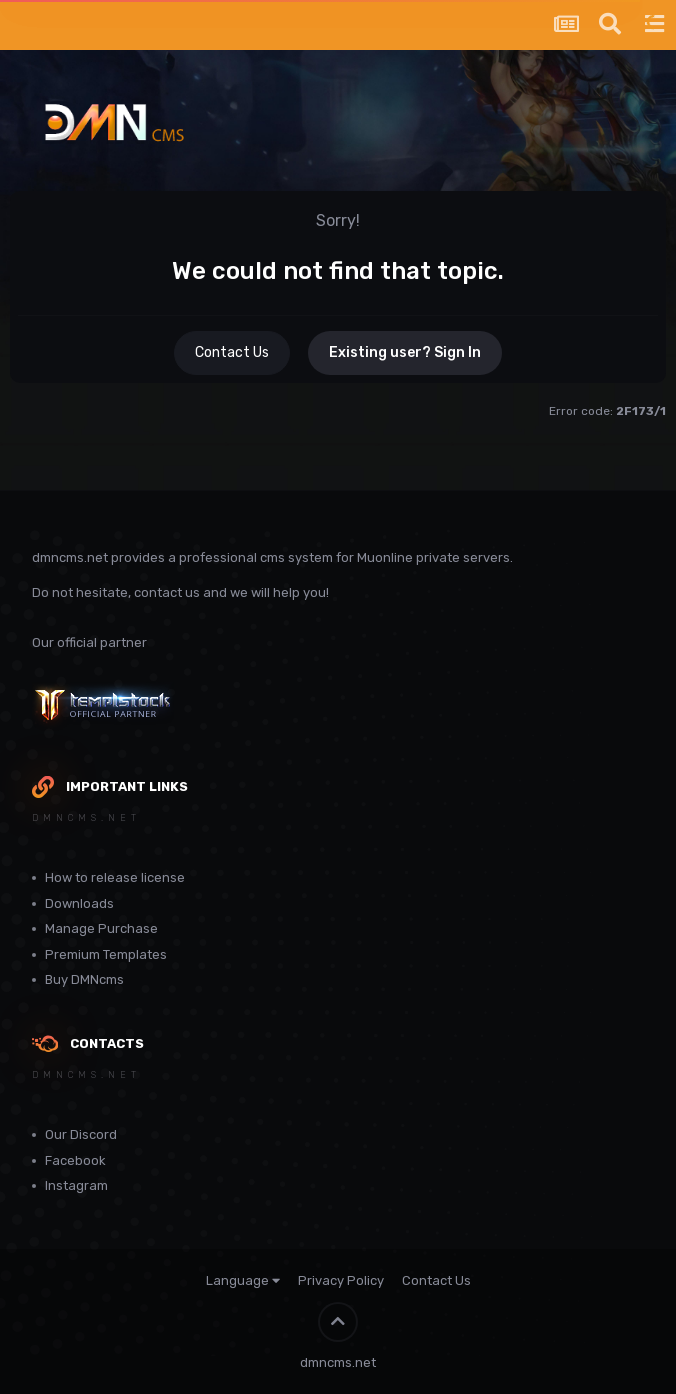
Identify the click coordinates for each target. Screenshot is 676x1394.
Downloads (79, 903)
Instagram (76, 1185)
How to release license (115, 877)
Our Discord (81, 1134)
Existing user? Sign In (405, 352)
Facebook (75, 1160)
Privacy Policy (341, 1280)
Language (243, 1280)
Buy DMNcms (84, 979)
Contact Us (232, 352)
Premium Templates (106, 954)
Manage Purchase (101, 928)
